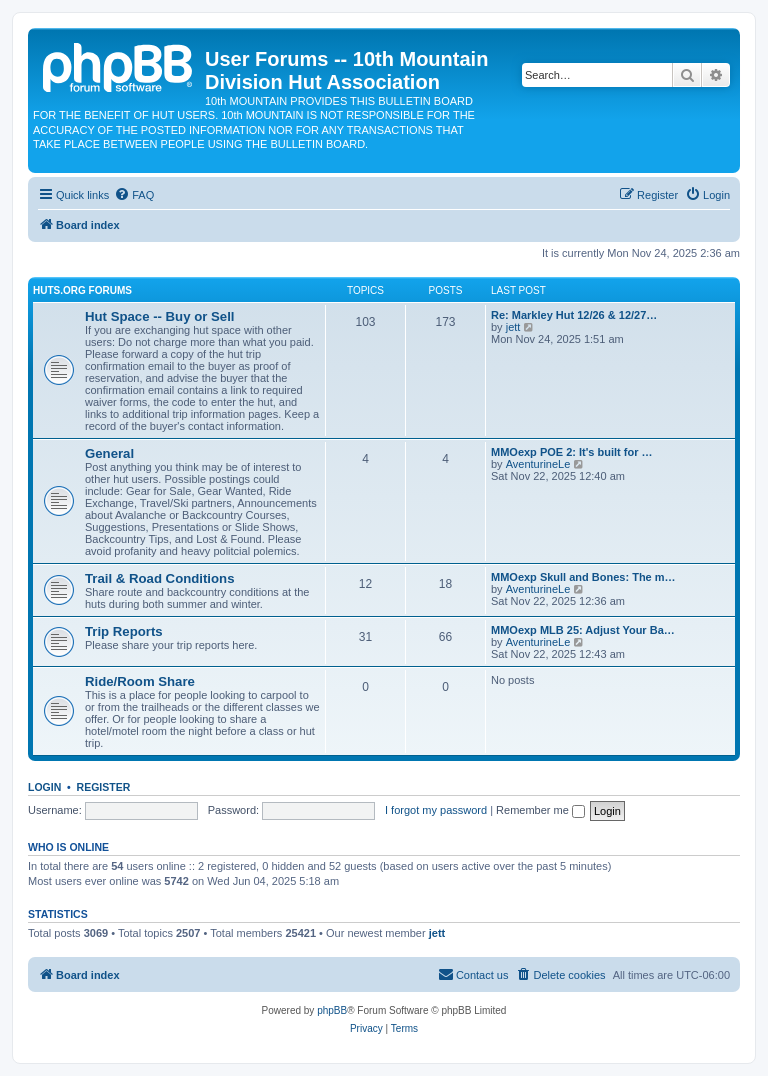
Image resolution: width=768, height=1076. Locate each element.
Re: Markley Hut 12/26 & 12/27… (574, 315)
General (109, 453)
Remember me (540, 810)
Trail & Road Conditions (159, 578)
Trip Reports (124, 631)
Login (44, 787)
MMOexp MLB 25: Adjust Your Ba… (583, 630)
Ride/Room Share (140, 681)
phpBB (332, 1010)
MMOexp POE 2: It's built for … (572, 452)
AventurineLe (538, 464)
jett (513, 327)
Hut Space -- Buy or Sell (160, 316)
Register (104, 787)
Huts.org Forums (82, 290)
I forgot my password (436, 810)
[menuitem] (134, 195)
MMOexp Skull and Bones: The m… (583, 577)
